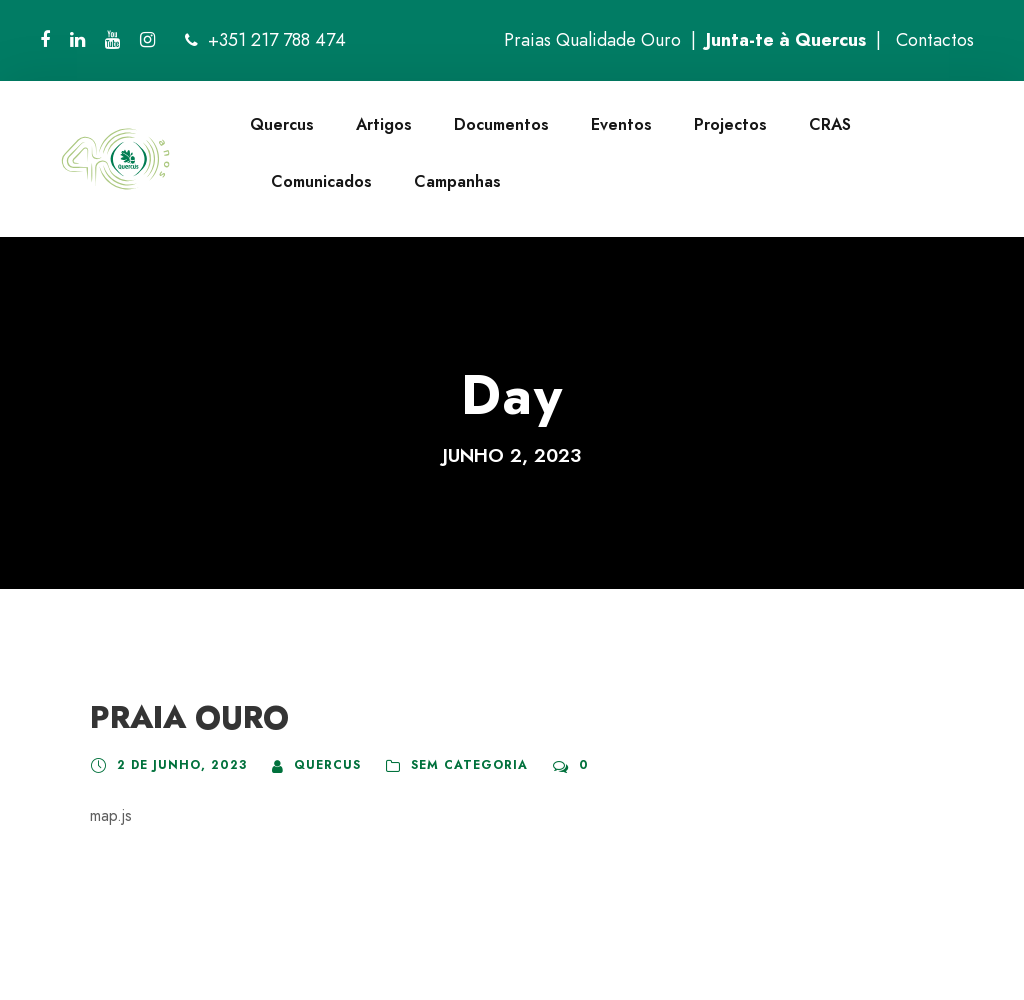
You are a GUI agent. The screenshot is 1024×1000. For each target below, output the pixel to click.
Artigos (384, 124)
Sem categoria (469, 765)
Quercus (282, 124)
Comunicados (321, 181)
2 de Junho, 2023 (182, 765)
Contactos (935, 40)
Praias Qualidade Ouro (592, 40)
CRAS (830, 124)
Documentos (501, 124)
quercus (327, 765)
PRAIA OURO (189, 717)
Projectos (730, 124)
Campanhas (457, 181)
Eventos (621, 124)
